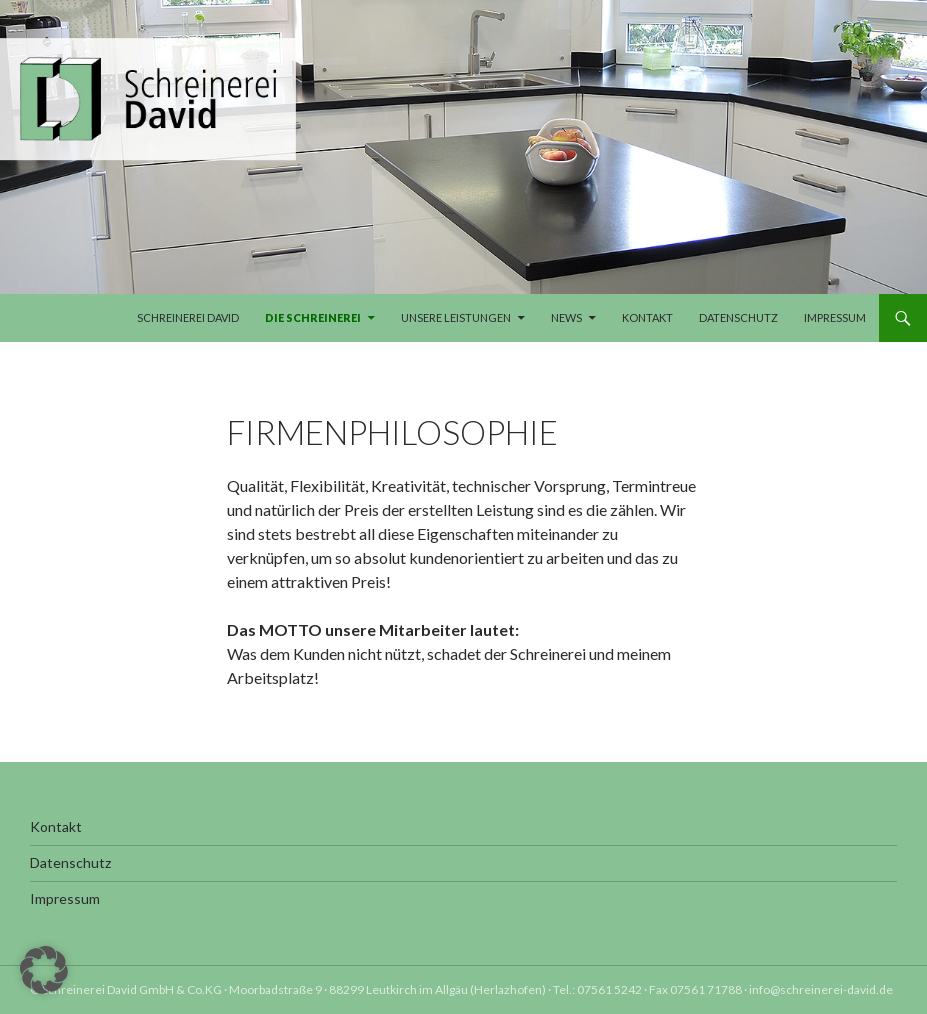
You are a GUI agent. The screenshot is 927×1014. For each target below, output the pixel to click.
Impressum (835, 317)
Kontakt (647, 317)
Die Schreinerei (313, 317)
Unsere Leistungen (456, 317)
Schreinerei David (188, 317)
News (566, 317)
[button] (44, 970)
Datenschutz (738, 317)
